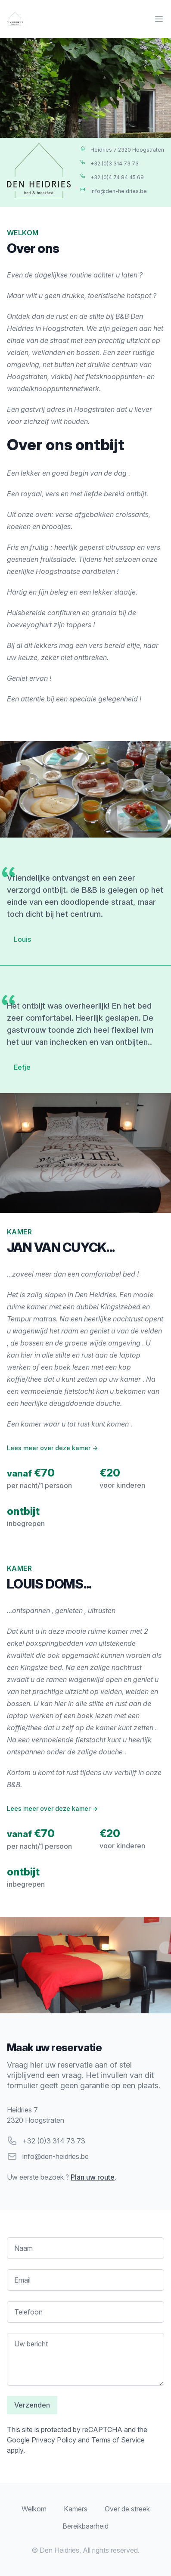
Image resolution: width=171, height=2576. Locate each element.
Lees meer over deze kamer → (52, 1448)
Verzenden (32, 2405)
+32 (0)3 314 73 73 (53, 2141)
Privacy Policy (53, 2440)
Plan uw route (93, 2177)
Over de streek (127, 2508)
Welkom (34, 2508)
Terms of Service (118, 2440)
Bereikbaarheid (85, 2526)
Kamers (75, 2508)
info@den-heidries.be (55, 2156)
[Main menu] (159, 19)
